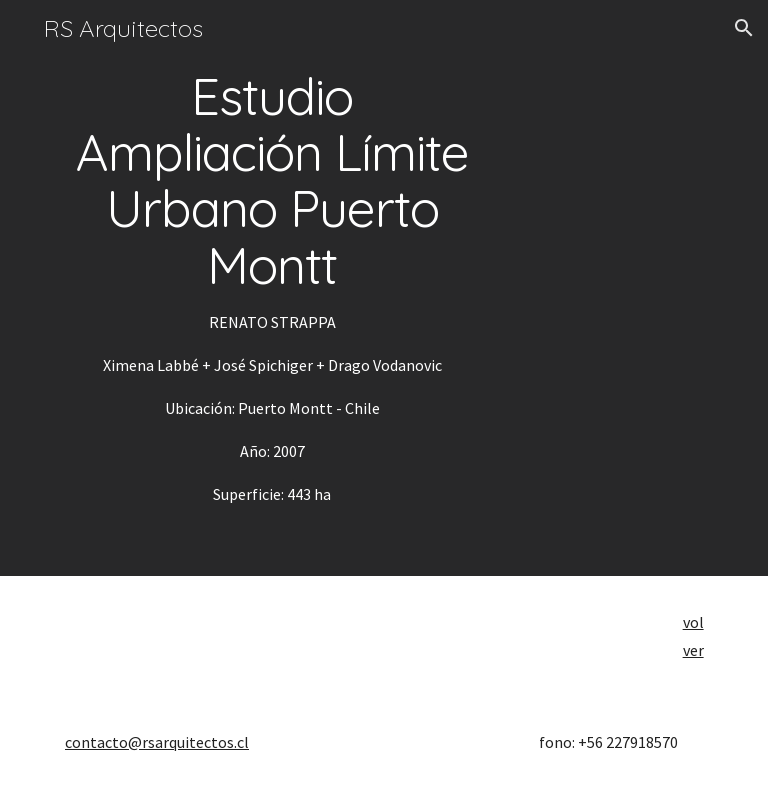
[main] (271, 288)
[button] (744, 28)
